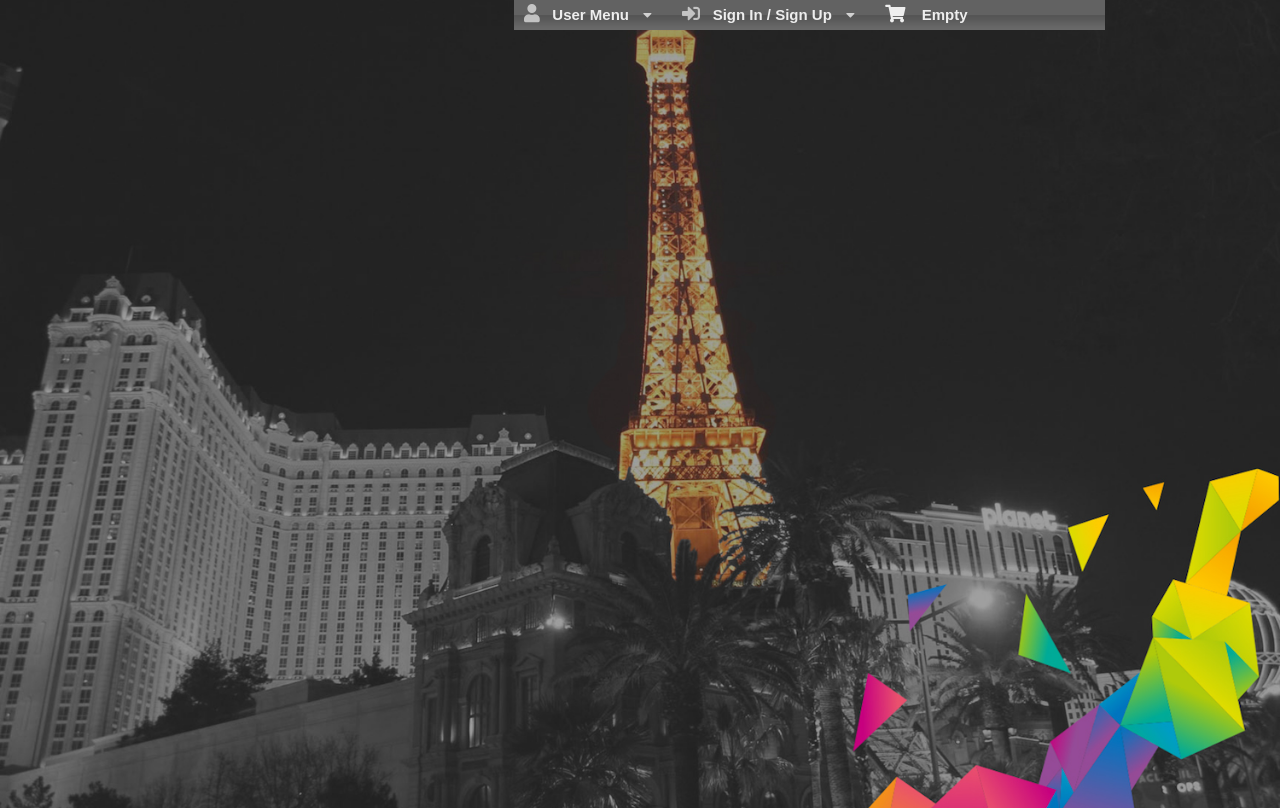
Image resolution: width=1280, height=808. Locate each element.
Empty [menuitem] (926, 13)
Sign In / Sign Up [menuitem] (768, 14)
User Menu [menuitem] (588, 14)
